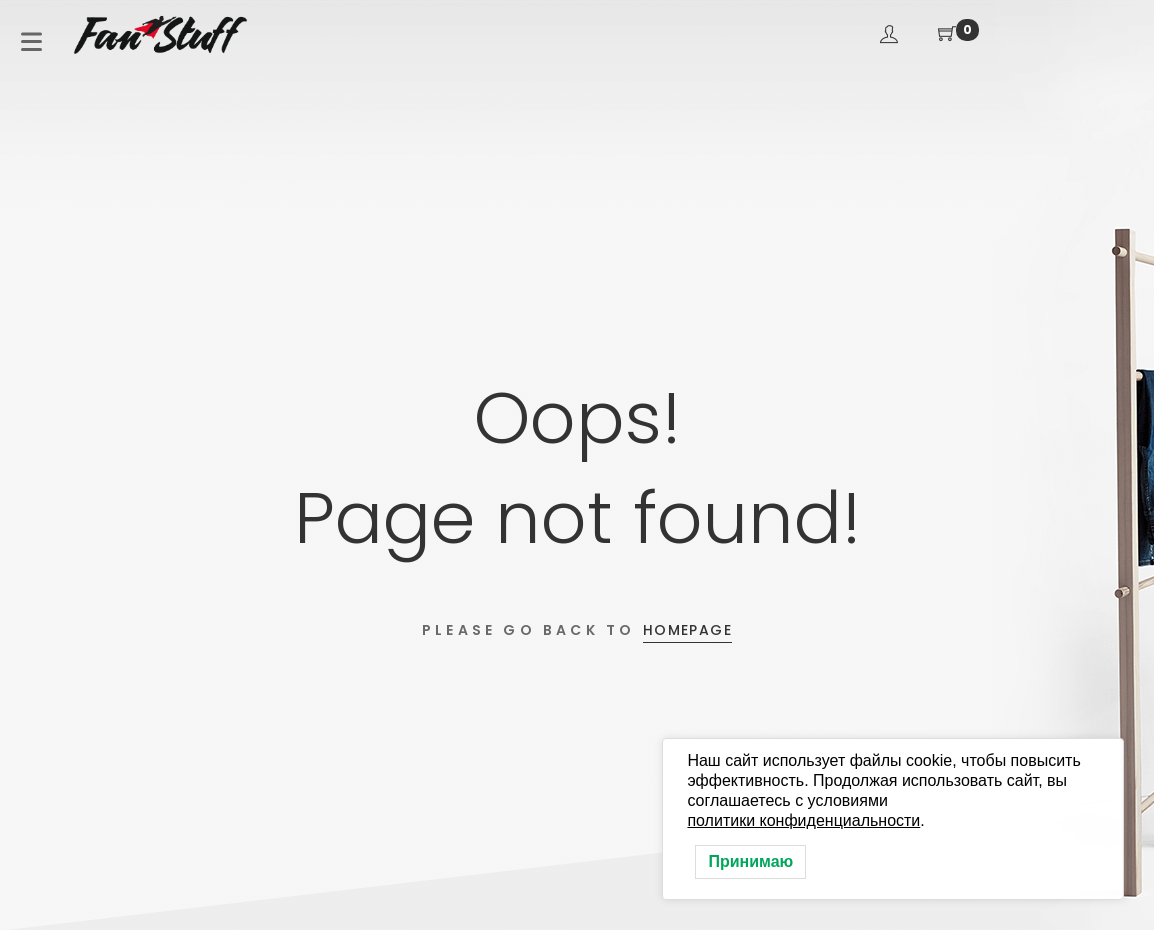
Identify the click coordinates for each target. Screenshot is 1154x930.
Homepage (687, 630)
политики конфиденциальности (803, 820)
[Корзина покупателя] (947, 35)
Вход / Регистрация (889, 34)
